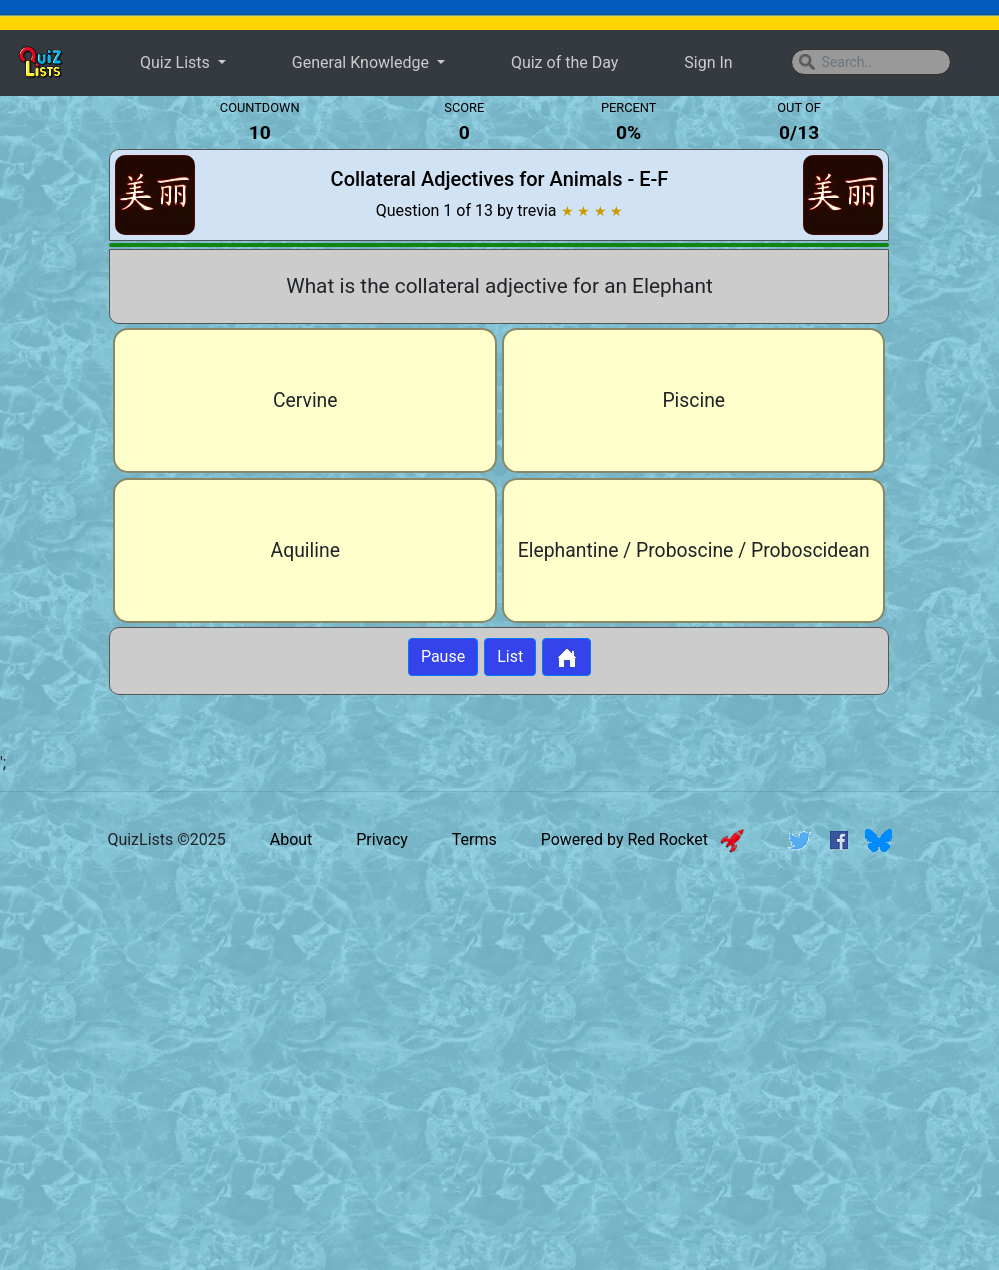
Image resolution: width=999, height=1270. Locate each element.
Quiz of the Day (564, 62)
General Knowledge (362, 62)
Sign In (708, 62)
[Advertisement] (500, 1023)
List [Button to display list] (510, 656)
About (291, 839)
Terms (474, 839)
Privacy (382, 839)
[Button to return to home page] (566, 657)
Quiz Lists (177, 62)
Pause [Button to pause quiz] (443, 656)
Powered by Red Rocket (642, 839)
